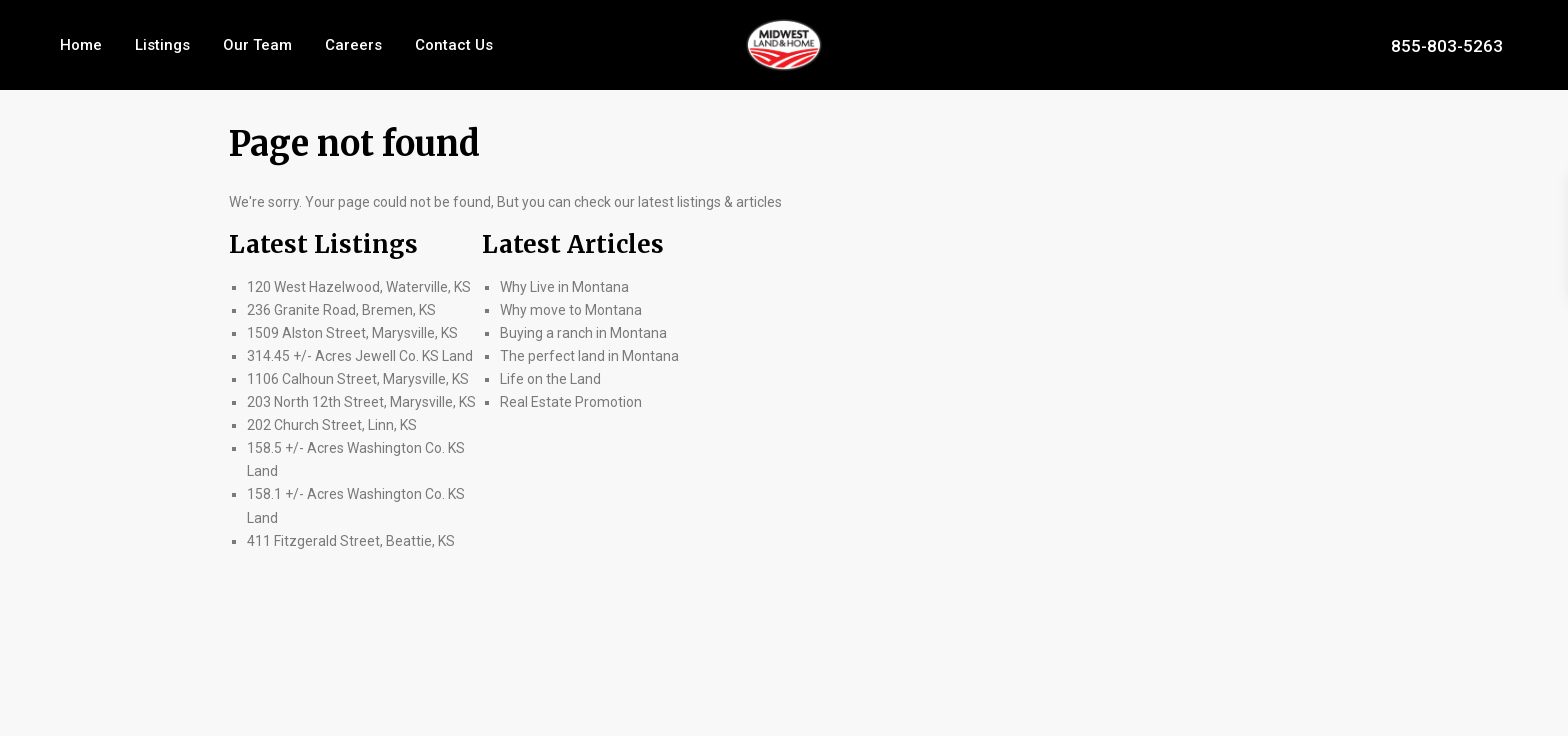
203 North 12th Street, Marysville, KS (361, 402)
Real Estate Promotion (571, 402)
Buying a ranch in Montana (583, 333)
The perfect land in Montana (589, 356)
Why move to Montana (571, 310)
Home (81, 45)
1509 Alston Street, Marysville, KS (352, 333)
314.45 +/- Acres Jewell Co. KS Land (360, 356)
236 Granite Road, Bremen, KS (341, 310)
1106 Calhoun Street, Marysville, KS (358, 379)
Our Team (257, 45)
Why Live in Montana (564, 287)
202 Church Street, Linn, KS (332, 425)
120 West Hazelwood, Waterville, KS (359, 287)
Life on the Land (552, 379)
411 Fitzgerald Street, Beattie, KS (351, 541)
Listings (162, 45)
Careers (353, 45)
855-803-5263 (1447, 45)
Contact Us (454, 45)
